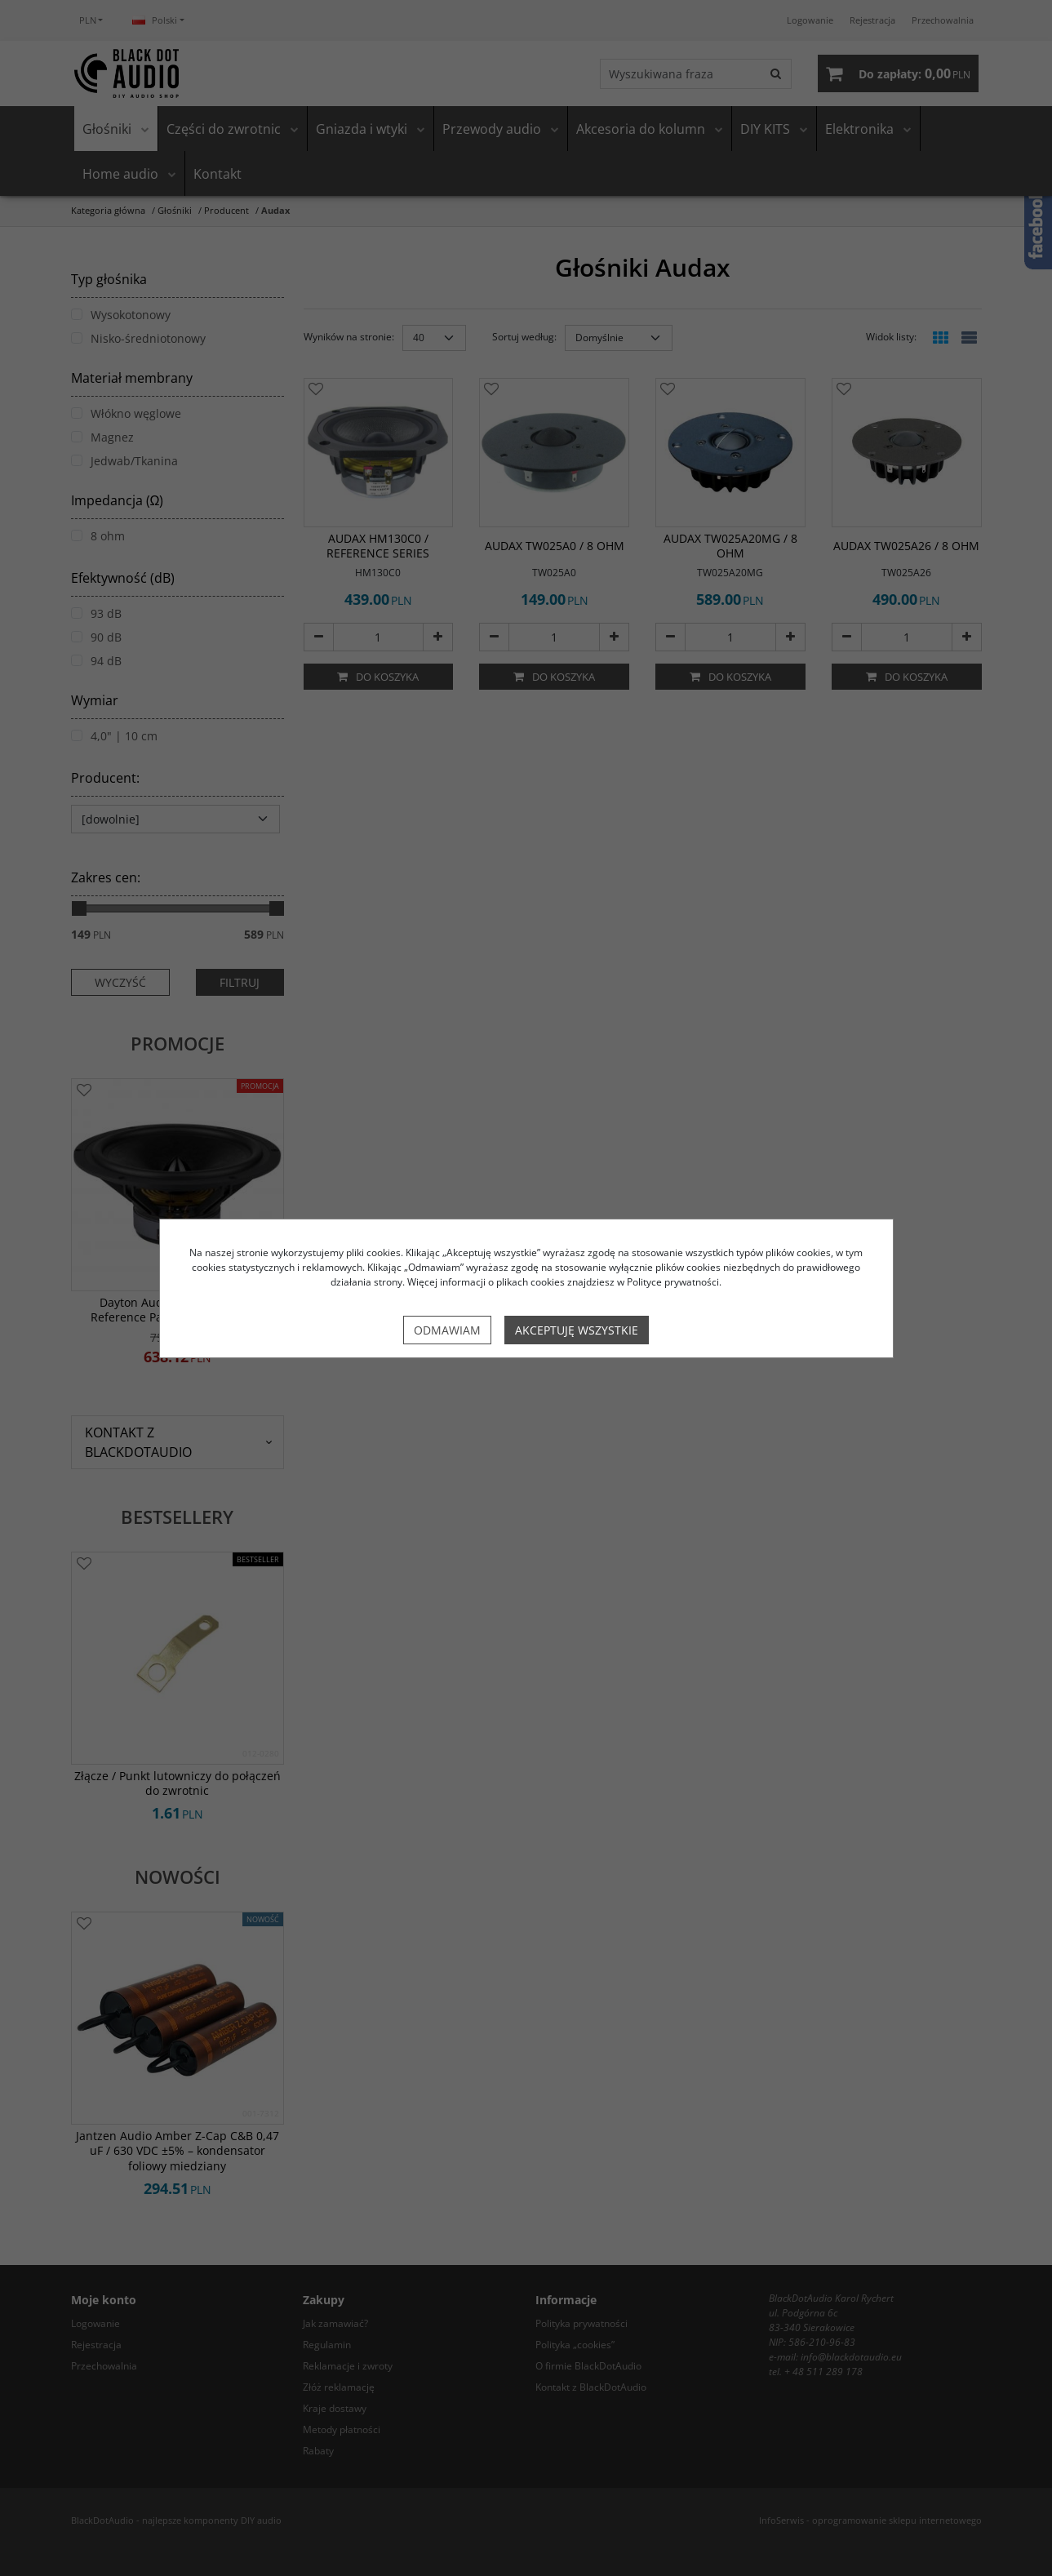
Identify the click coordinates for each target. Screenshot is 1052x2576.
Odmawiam (447, 1330)
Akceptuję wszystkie (576, 1330)
